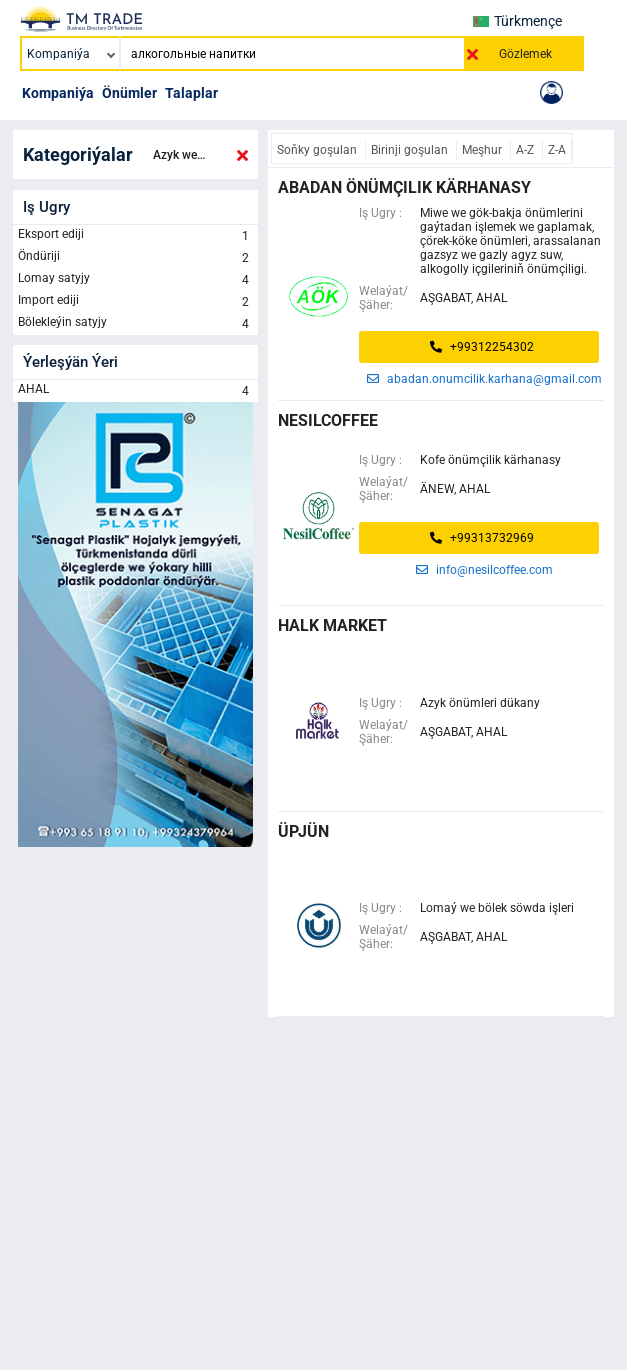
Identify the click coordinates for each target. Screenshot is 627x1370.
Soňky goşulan (318, 150)
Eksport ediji (135, 236)
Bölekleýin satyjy (135, 324)
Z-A (557, 150)
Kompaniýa (58, 93)
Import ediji (135, 302)
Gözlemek (525, 54)
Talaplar (191, 93)
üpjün (303, 831)
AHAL (135, 391)
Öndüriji (135, 258)
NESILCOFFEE (328, 420)
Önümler (129, 93)
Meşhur (483, 150)
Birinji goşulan (411, 150)
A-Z (526, 150)
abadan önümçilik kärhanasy (404, 187)
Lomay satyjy (135, 280)
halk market (332, 625)
